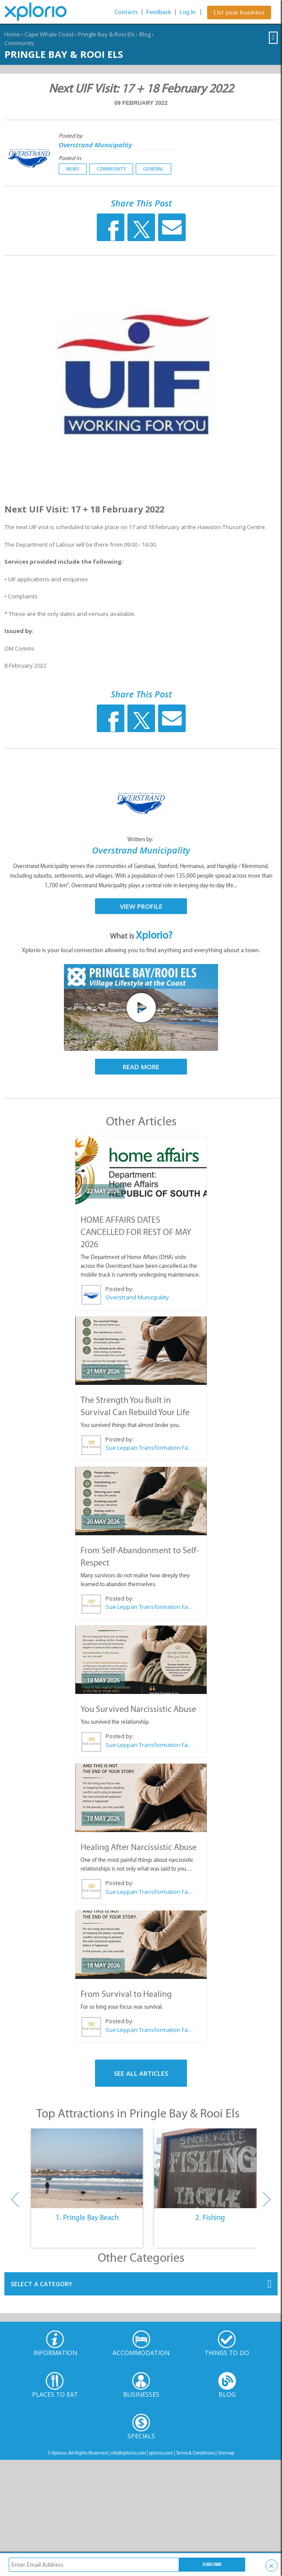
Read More (141, 1066)
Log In (188, 12)
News (72, 169)
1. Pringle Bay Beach (87, 2217)
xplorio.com (161, 2453)
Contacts (126, 12)
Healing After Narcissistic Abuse (139, 1847)
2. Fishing (210, 2217)
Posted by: (72, 135)
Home (12, 34)
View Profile (141, 906)
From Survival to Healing (126, 1994)
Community (19, 43)
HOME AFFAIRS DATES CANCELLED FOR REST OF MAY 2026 (136, 1231)
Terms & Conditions (195, 2453)
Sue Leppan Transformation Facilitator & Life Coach (149, 1448)
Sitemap (226, 2453)
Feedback (158, 12)
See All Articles (141, 2073)
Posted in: (70, 158)
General (153, 169)
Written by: (141, 839)
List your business (239, 12)
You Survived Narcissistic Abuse (138, 1709)
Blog (145, 34)
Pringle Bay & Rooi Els (106, 34)
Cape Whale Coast (49, 34)
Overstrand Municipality (95, 144)
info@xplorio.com (128, 2453)
